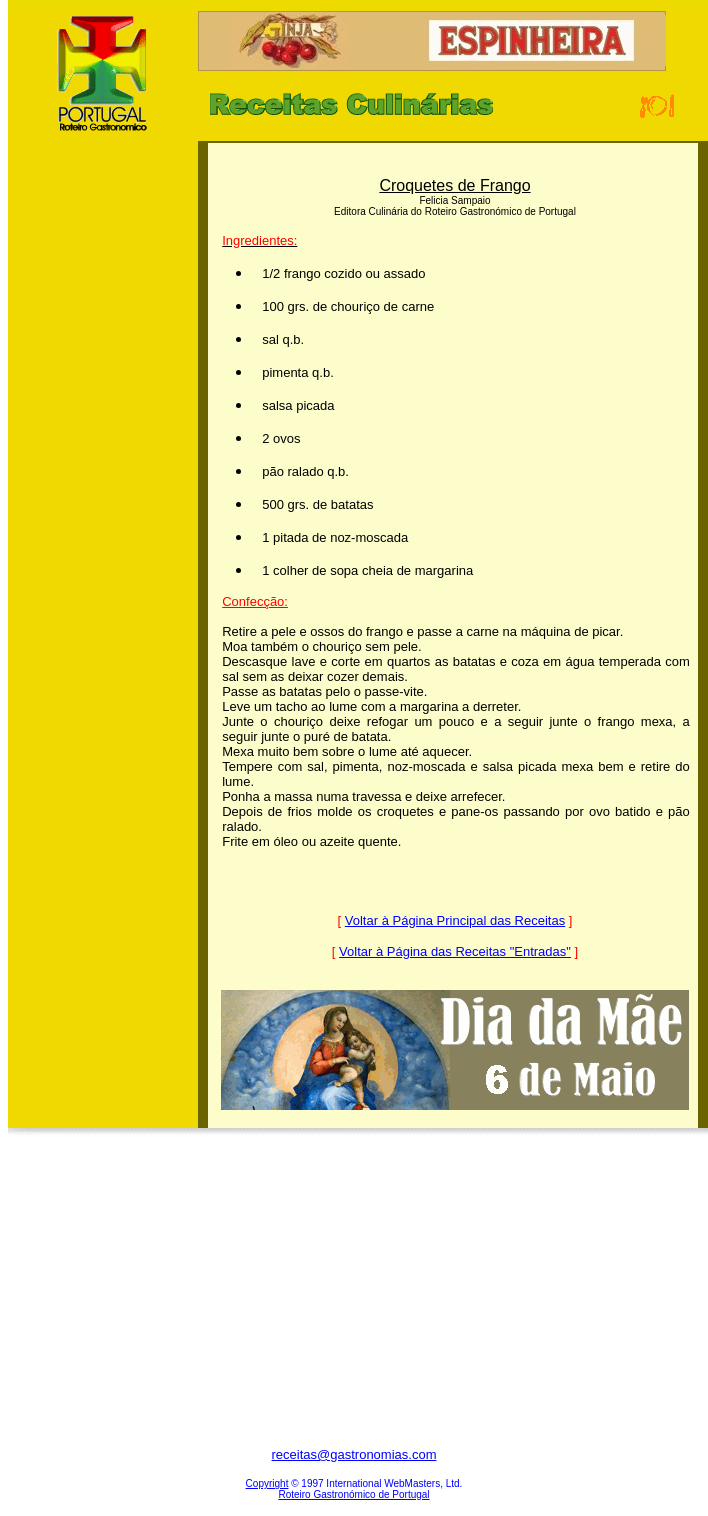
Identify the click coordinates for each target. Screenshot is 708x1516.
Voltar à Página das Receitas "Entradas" (455, 951)
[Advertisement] (103, 459)
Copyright (267, 1483)
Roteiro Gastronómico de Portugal (353, 1494)
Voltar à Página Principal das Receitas (455, 920)
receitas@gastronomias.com (354, 1454)
